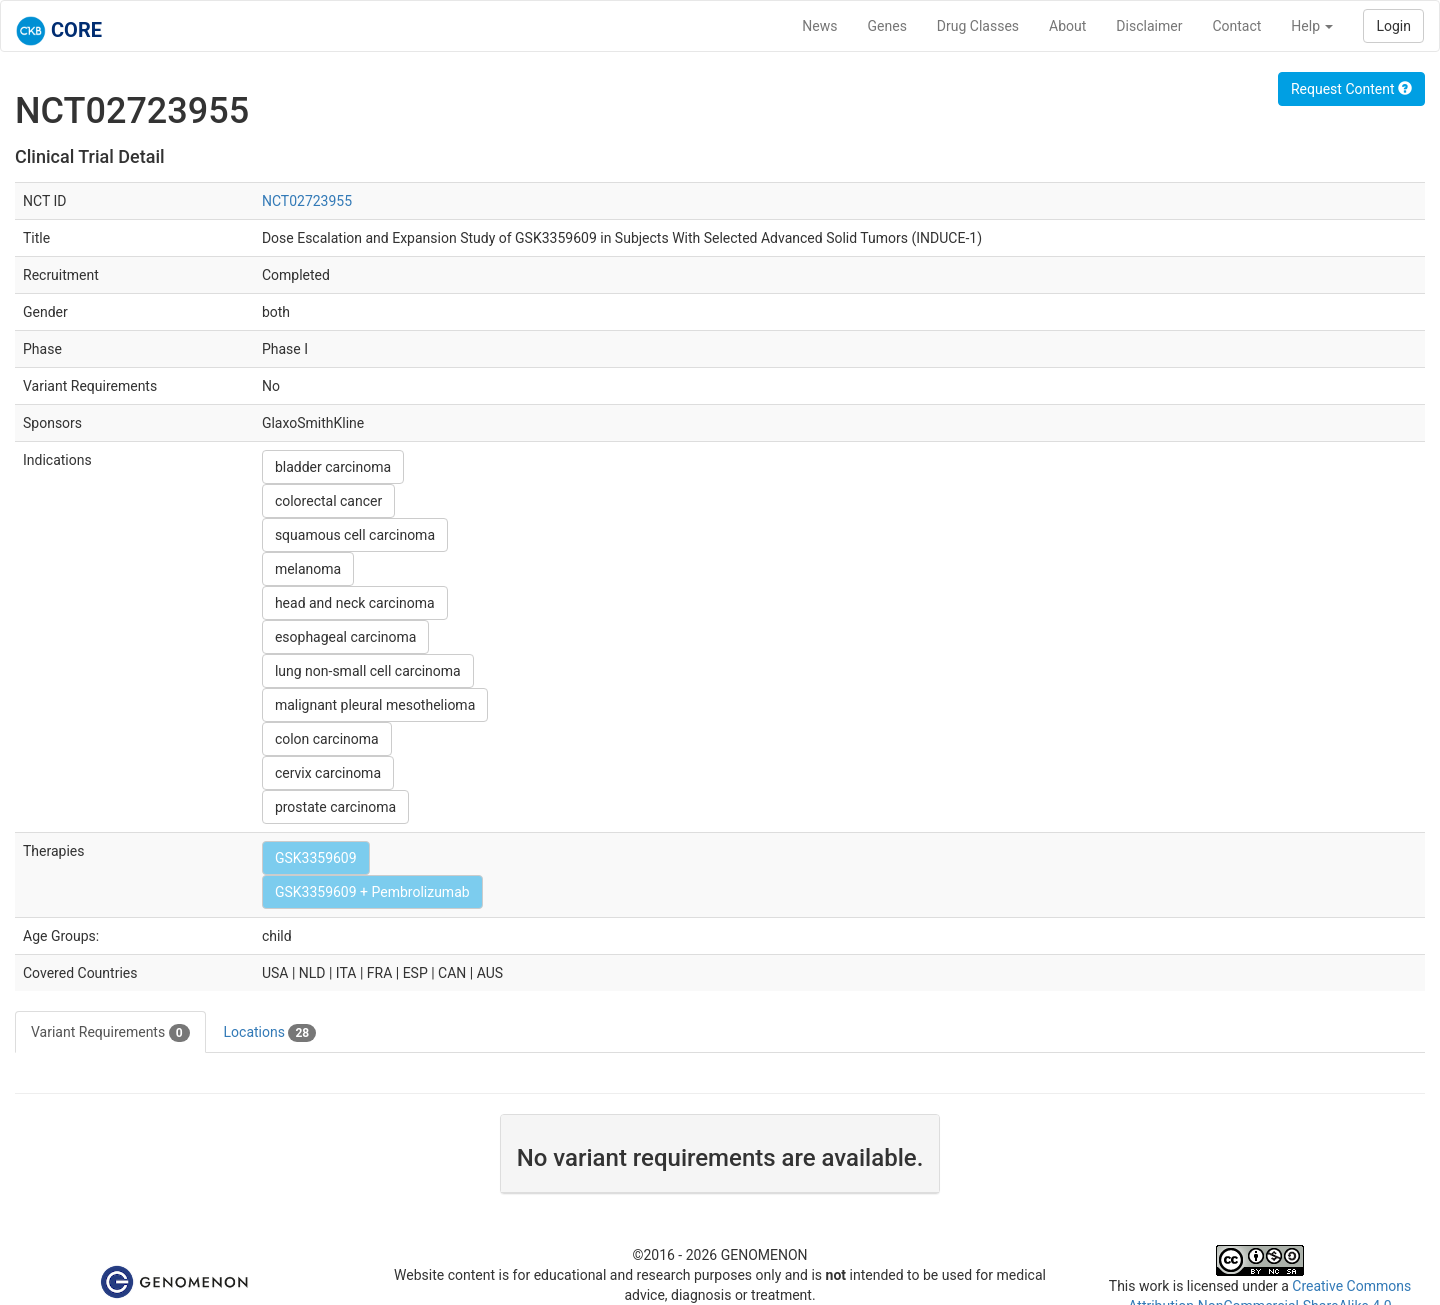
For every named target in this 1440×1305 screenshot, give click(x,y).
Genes (887, 26)
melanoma (308, 569)
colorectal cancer (328, 501)
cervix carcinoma (328, 773)
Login (1393, 26)
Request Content (1351, 89)
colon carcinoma (327, 739)
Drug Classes (978, 26)
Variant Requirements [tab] (110, 1033)
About (1067, 26)
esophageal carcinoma (346, 637)
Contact (1236, 26)
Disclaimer (1149, 26)
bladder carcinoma (333, 467)
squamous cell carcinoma (355, 535)
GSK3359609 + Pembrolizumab (372, 892)
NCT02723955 (307, 201)
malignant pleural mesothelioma (375, 705)
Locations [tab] (270, 1033)
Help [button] (1312, 26)
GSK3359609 (316, 858)
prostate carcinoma (335, 807)
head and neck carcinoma (355, 603)
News (819, 26)
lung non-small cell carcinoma (368, 671)
